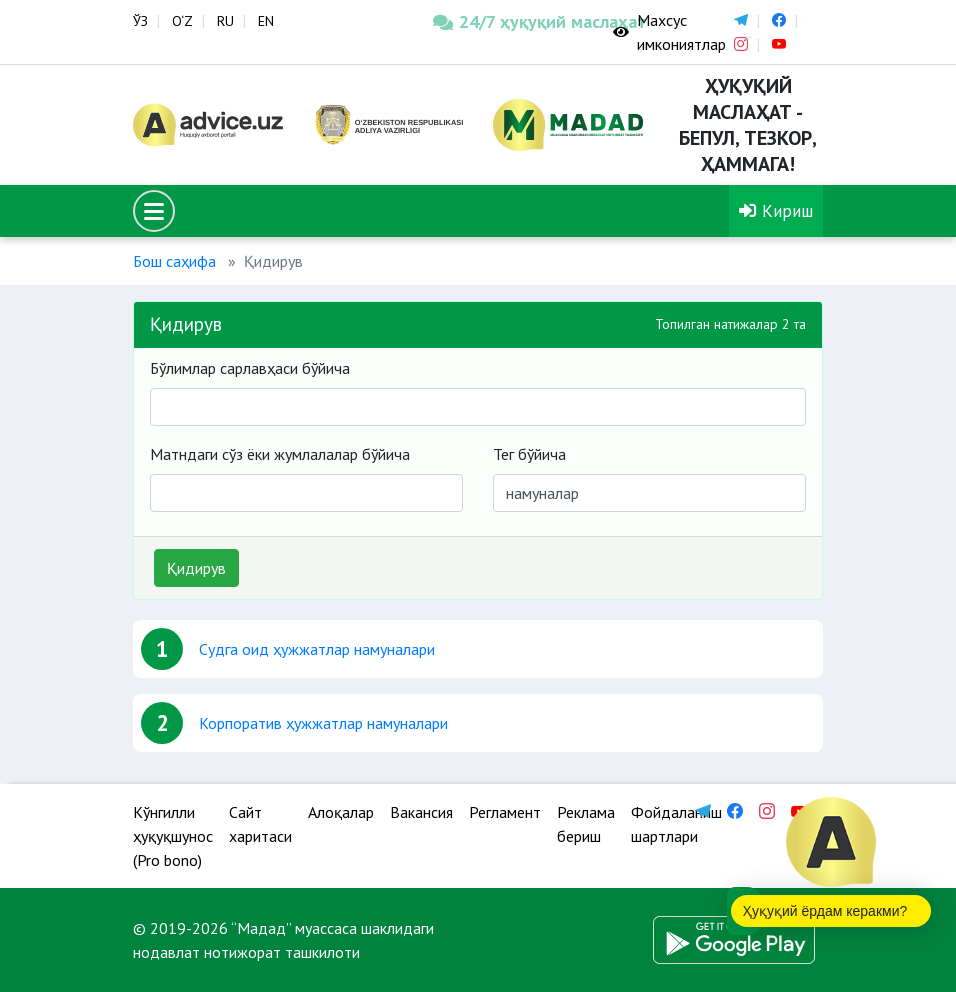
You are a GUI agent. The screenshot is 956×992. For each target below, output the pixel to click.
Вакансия (421, 812)
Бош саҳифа (174, 261)
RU (225, 21)
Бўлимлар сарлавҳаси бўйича (250, 368)
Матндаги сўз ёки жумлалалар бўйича (280, 454)
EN (266, 21)
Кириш (776, 210)
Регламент (505, 812)
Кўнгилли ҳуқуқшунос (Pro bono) (173, 836)
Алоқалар (341, 812)
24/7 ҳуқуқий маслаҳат (508, 21)
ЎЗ (140, 21)
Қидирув (196, 568)
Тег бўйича (529, 454)
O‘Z (182, 21)
